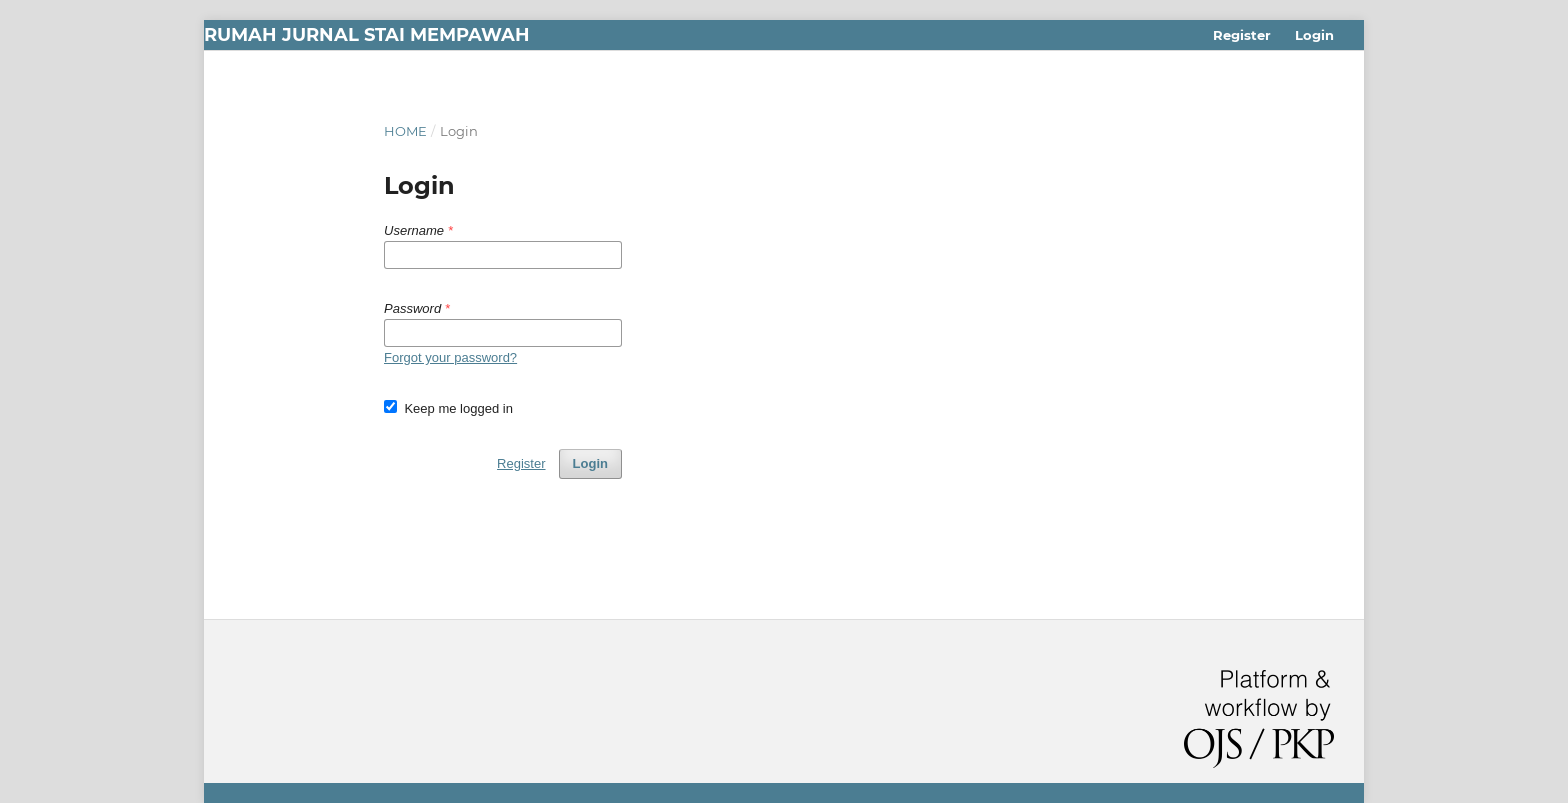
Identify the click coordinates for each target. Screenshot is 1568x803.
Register (1242, 35)
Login (1314, 35)
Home (405, 131)
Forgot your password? (450, 357)
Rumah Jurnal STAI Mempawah (367, 35)
